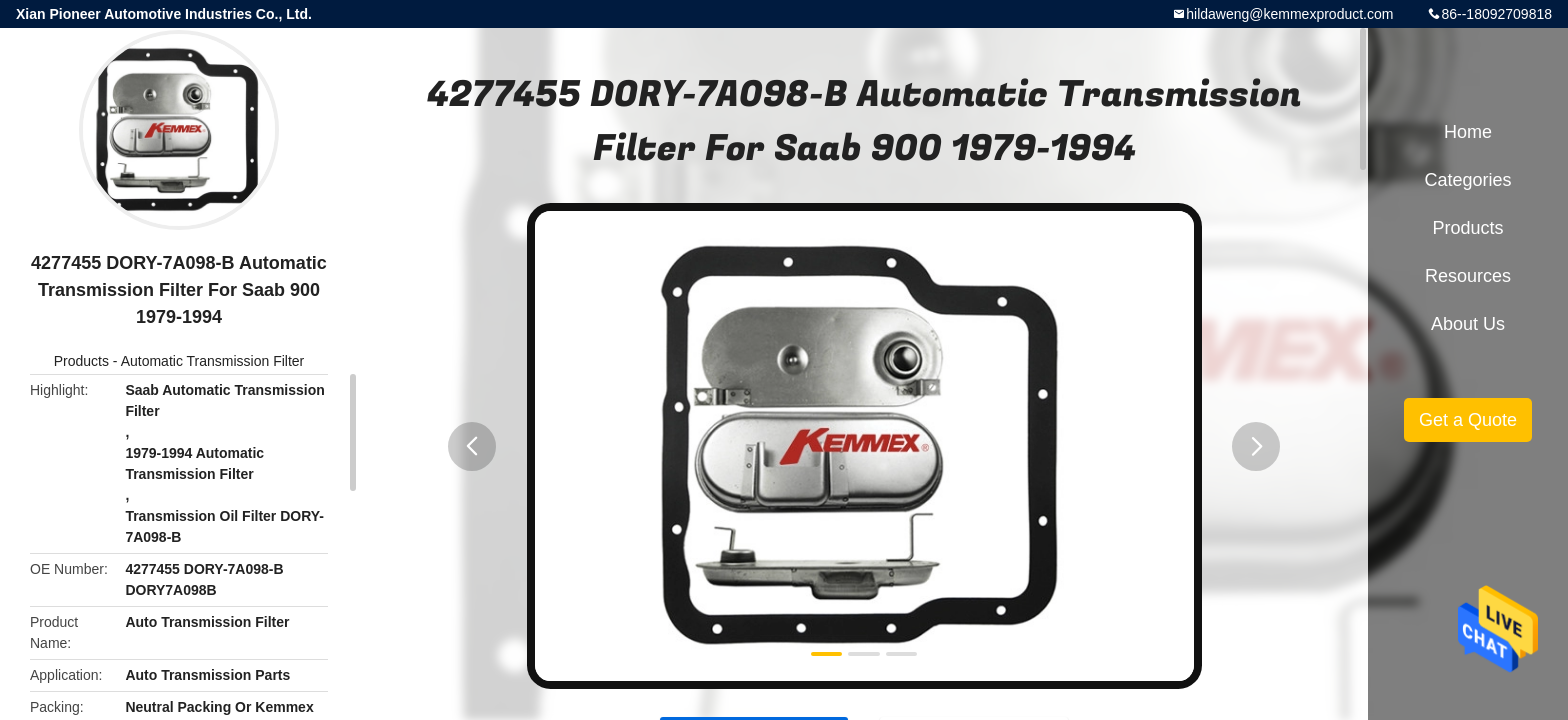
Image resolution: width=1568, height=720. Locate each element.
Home (1468, 132)
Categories (1467, 180)
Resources (1468, 276)
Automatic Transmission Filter (213, 361)
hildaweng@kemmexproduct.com (1289, 14)
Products (81, 361)
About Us (1468, 324)
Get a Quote (1468, 420)
